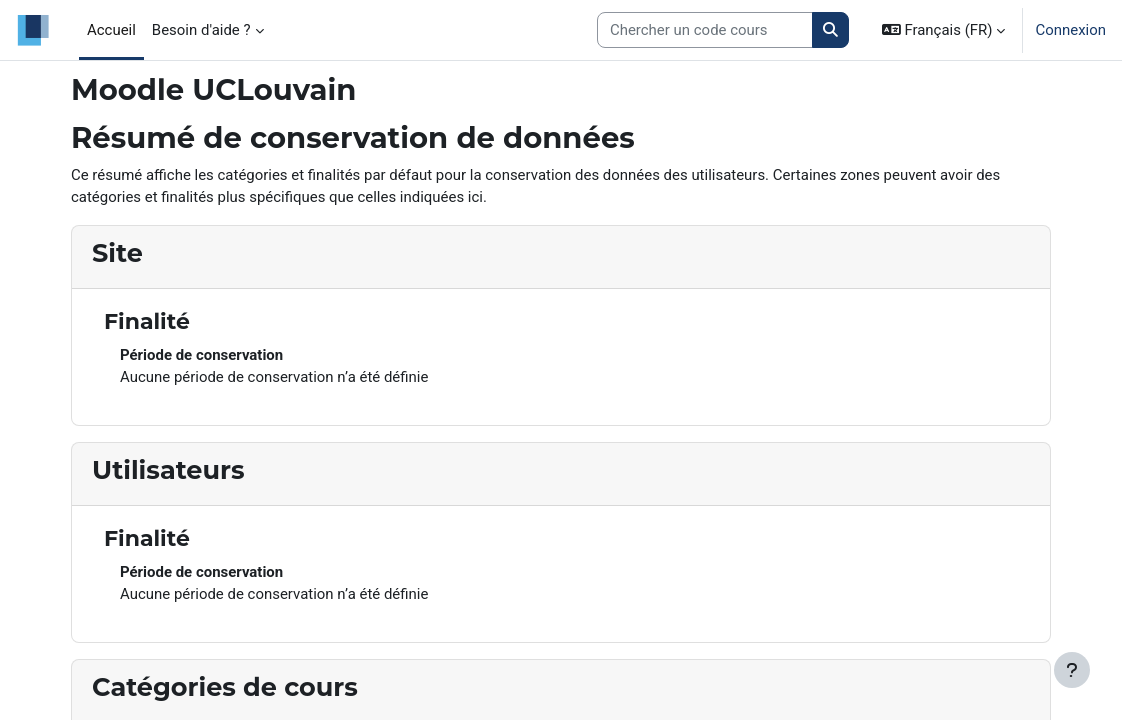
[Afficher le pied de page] (1072, 670)
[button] (944, 30)
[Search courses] (705, 30)
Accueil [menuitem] (111, 30)
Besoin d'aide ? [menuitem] (201, 30)
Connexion (1070, 30)
